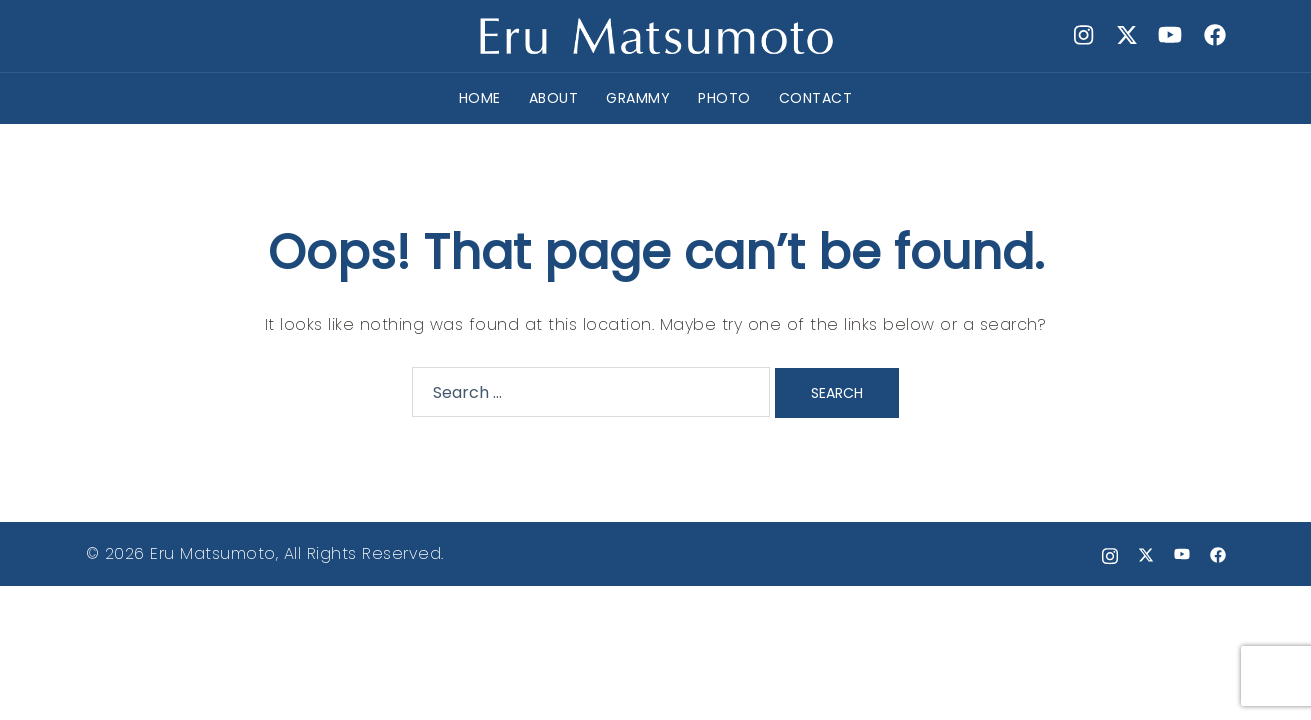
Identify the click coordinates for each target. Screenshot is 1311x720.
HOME (480, 98)
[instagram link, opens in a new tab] (1082, 35)
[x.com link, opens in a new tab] (1126, 35)
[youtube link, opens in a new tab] (1170, 35)
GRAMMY (638, 98)
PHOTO (724, 98)
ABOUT (554, 98)
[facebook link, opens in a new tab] (1214, 35)
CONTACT (816, 98)
